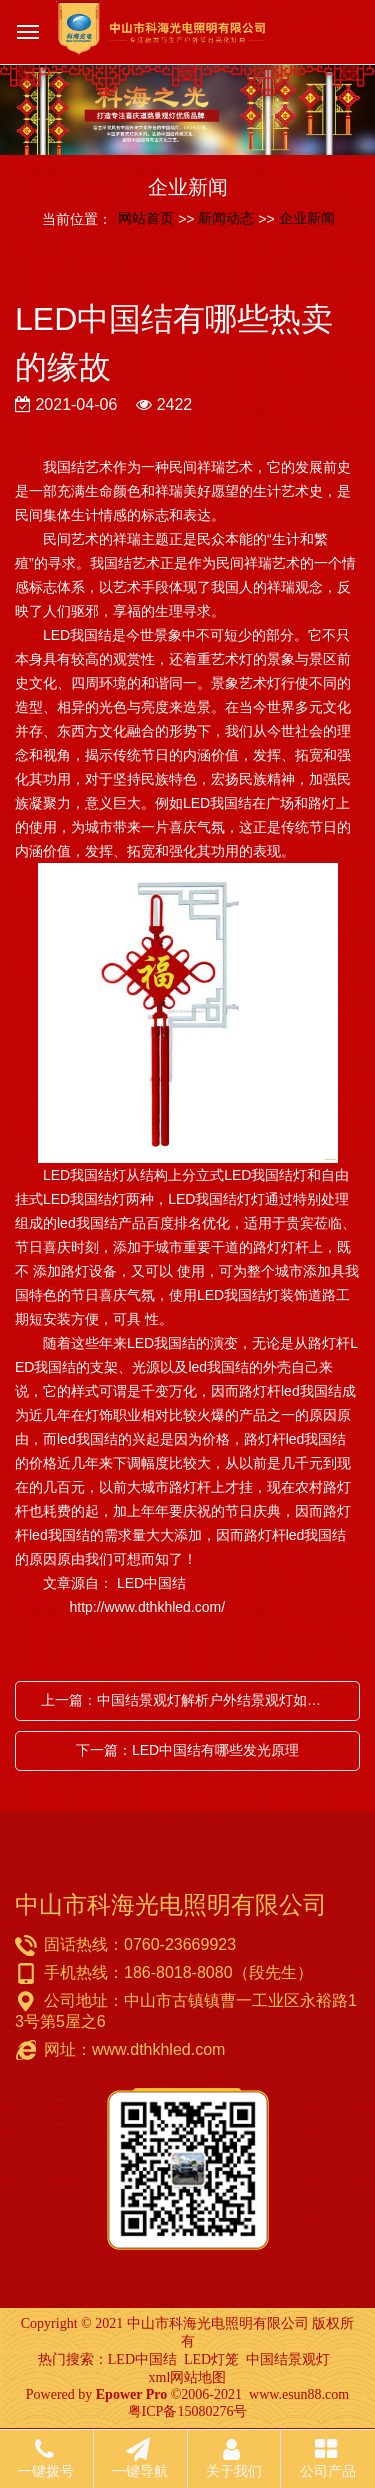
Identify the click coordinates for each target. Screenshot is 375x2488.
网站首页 (146, 218)
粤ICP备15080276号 (188, 2411)
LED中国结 (142, 2359)
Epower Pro (131, 2394)
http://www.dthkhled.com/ (120, 1607)
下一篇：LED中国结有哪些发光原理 (187, 1750)
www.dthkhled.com (158, 2049)
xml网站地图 (188, 2377)
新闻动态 (226, 218)
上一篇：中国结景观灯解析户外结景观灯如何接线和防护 (192, 1700)
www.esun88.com (299, 2394)
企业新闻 (307, 218)
